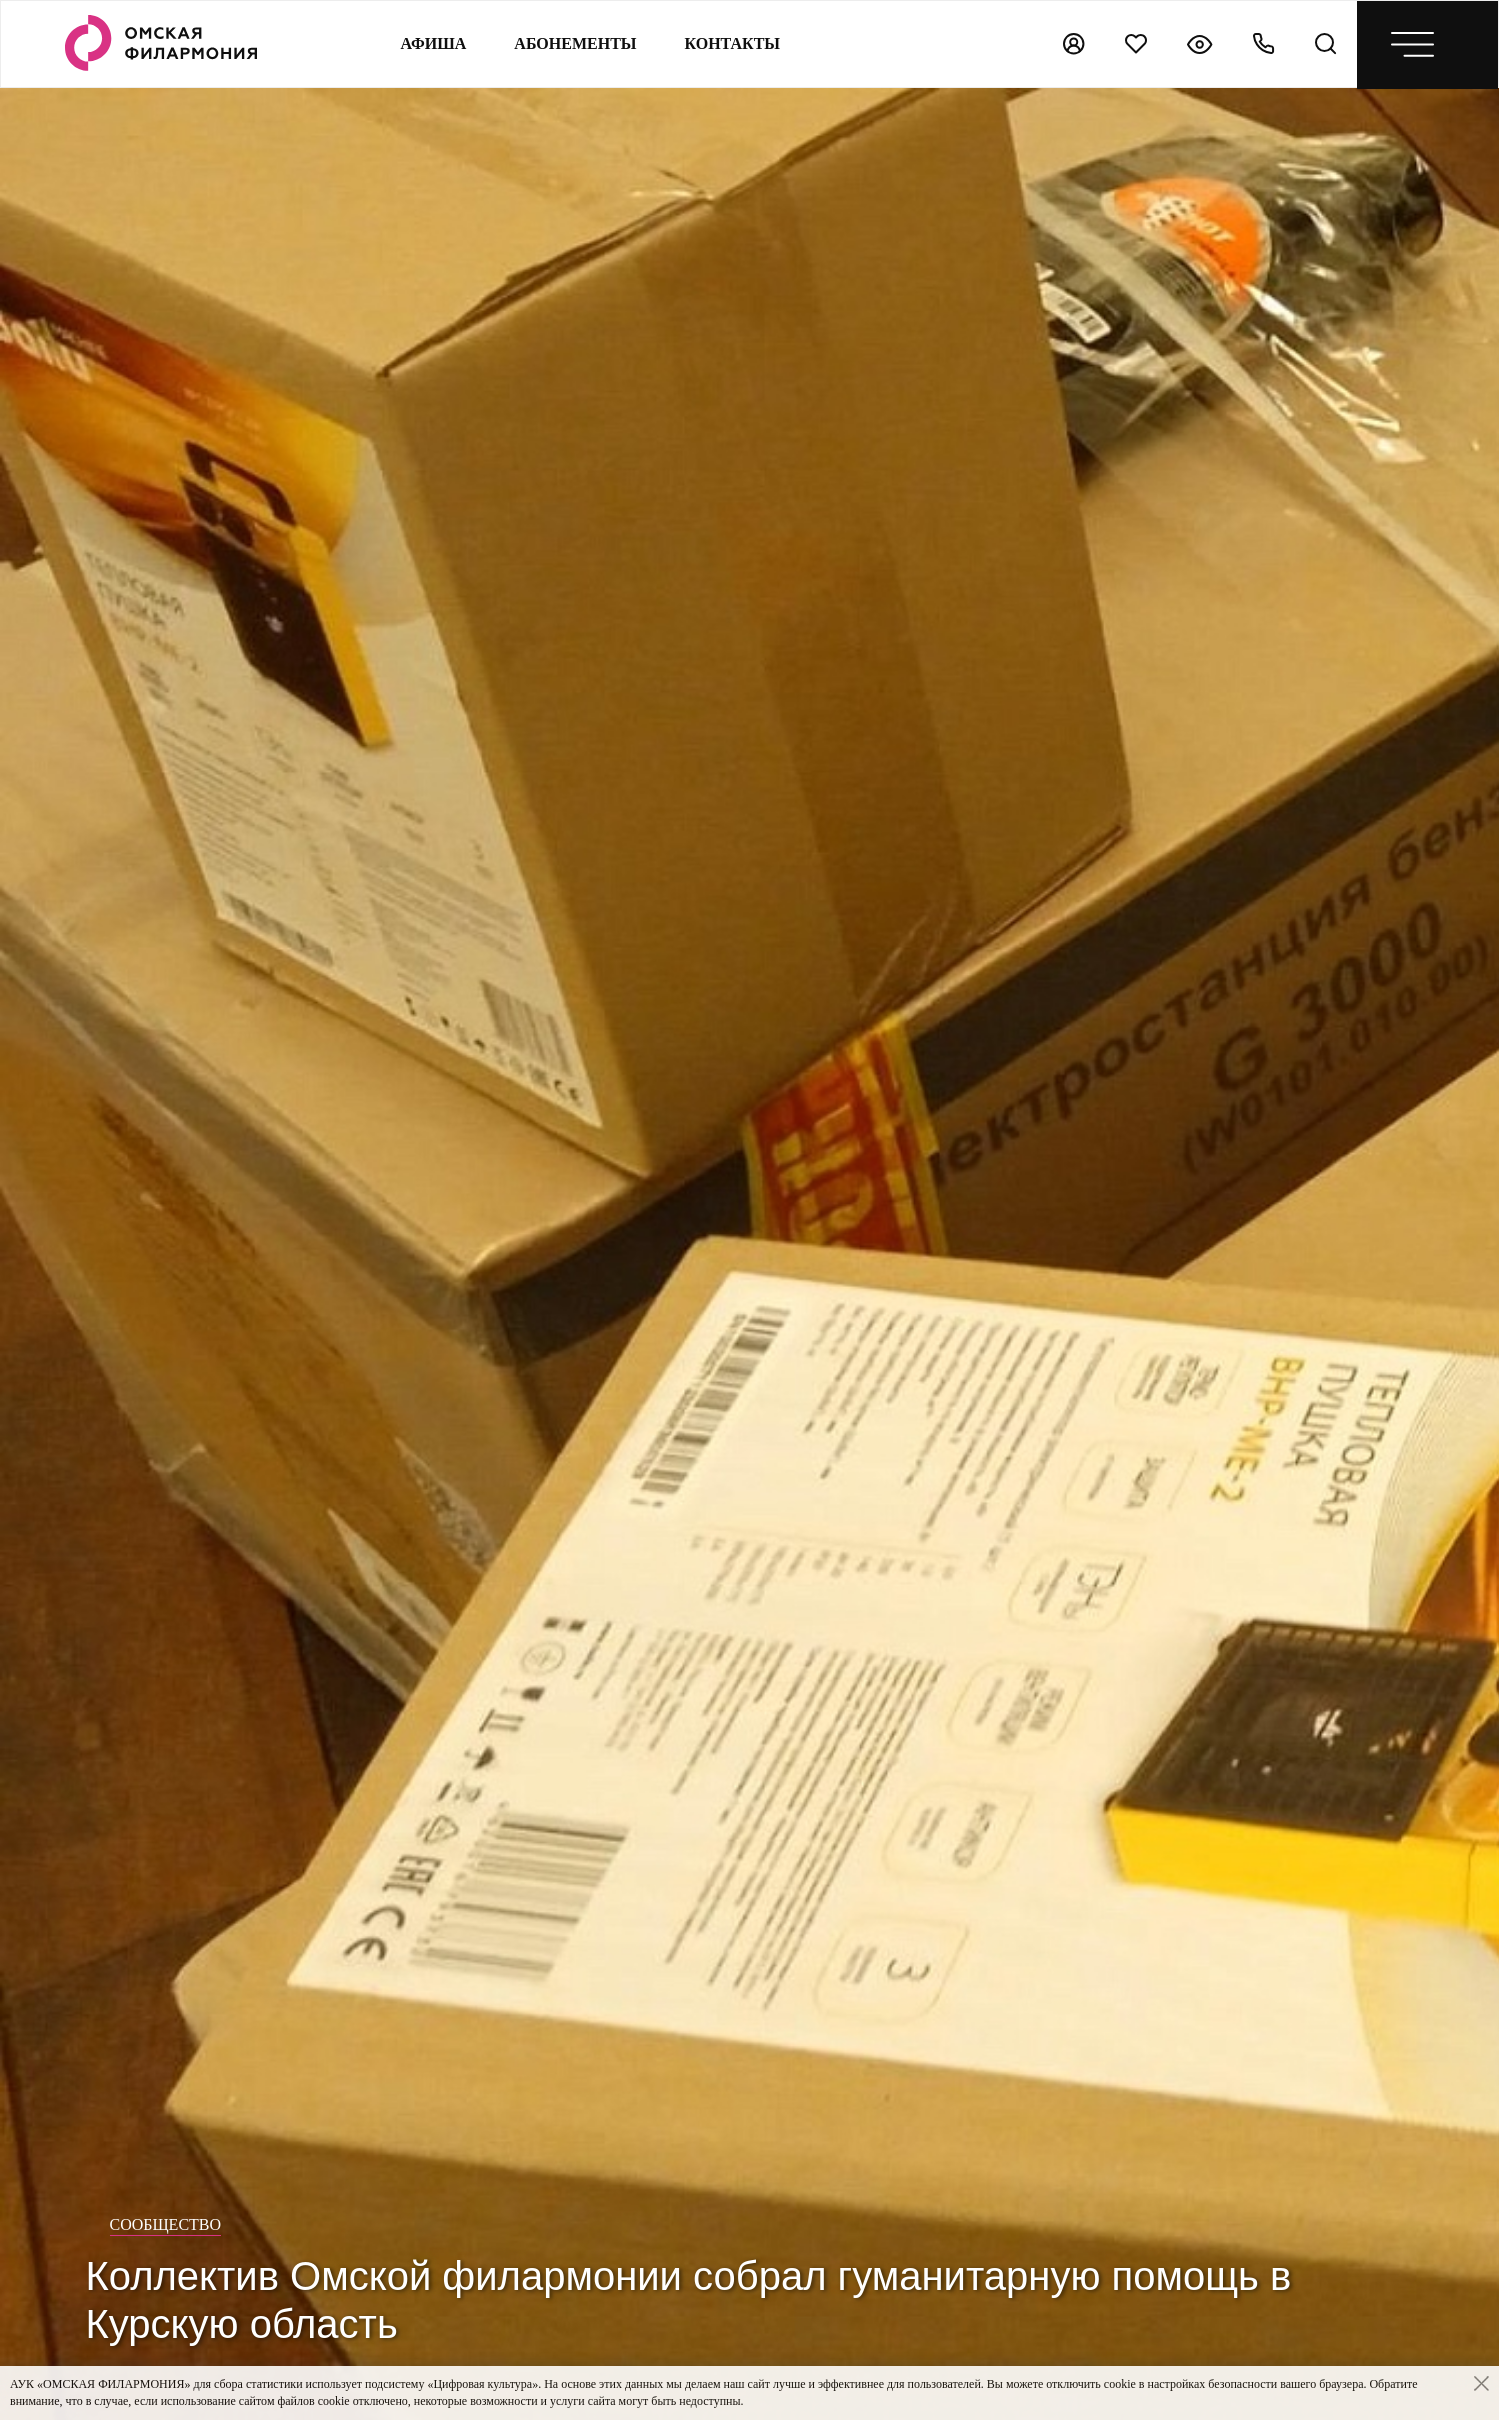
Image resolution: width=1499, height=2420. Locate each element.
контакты (733, 43)
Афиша (433, 43)
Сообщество (166, 2224)
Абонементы (575, 43)
